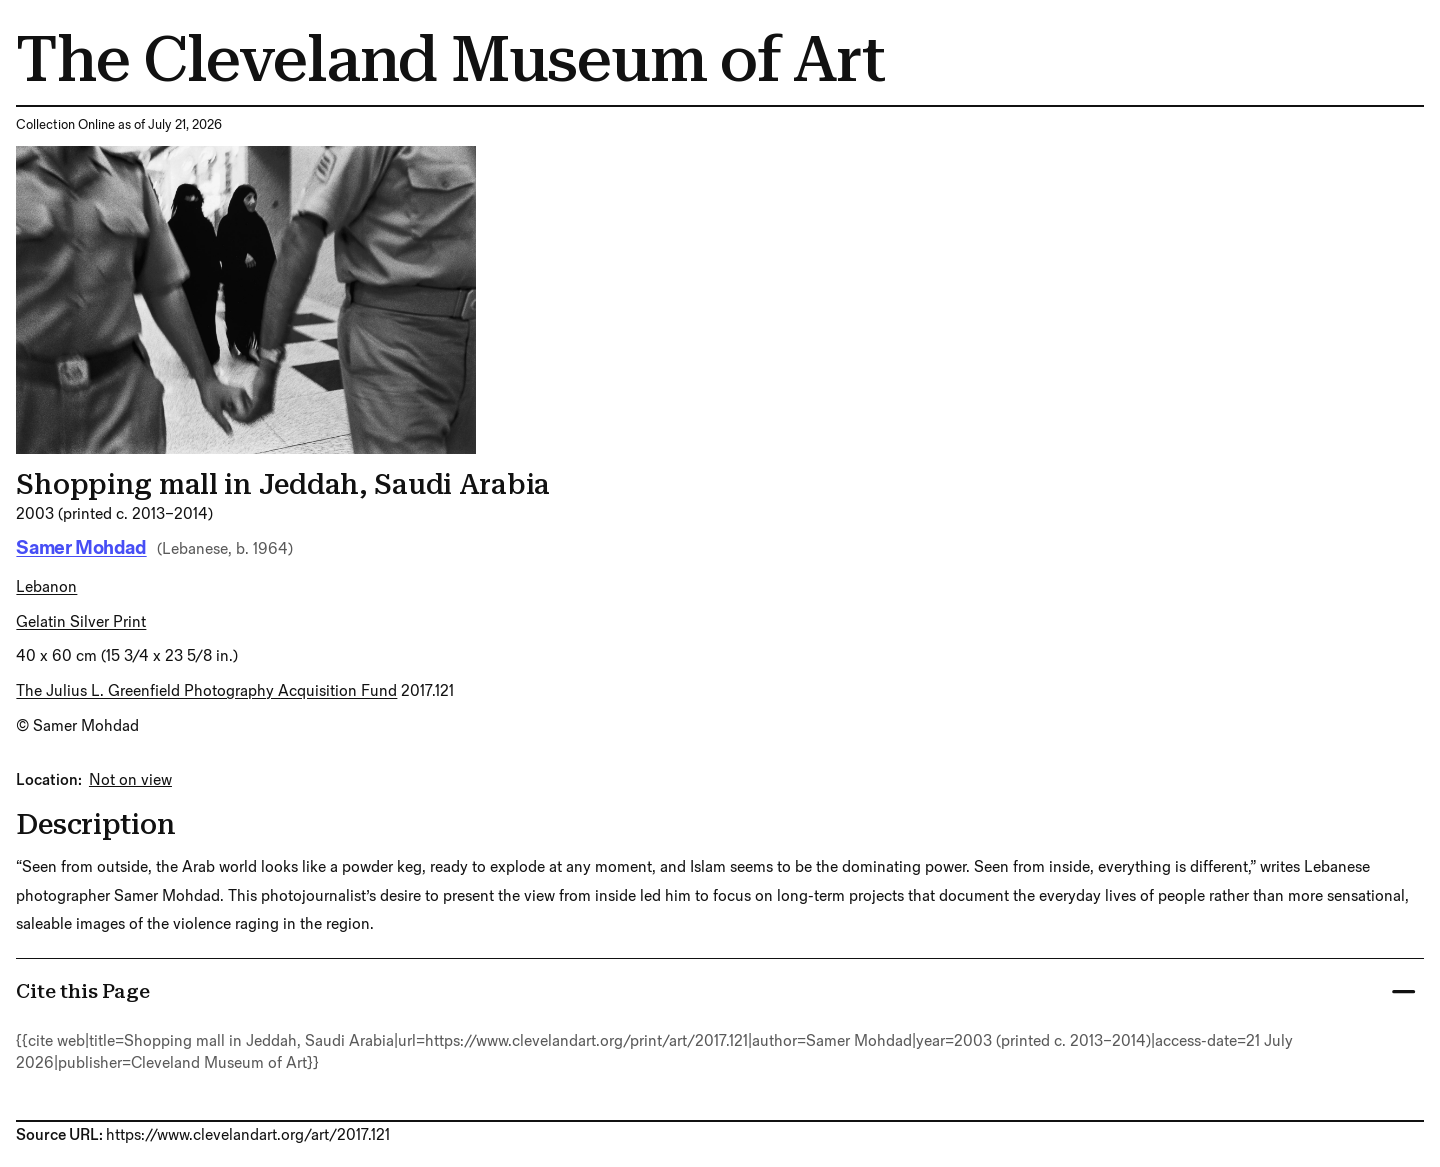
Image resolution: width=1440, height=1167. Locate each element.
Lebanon (46, 587)
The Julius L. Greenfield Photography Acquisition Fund (206, 691)
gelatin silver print (81, 622)
